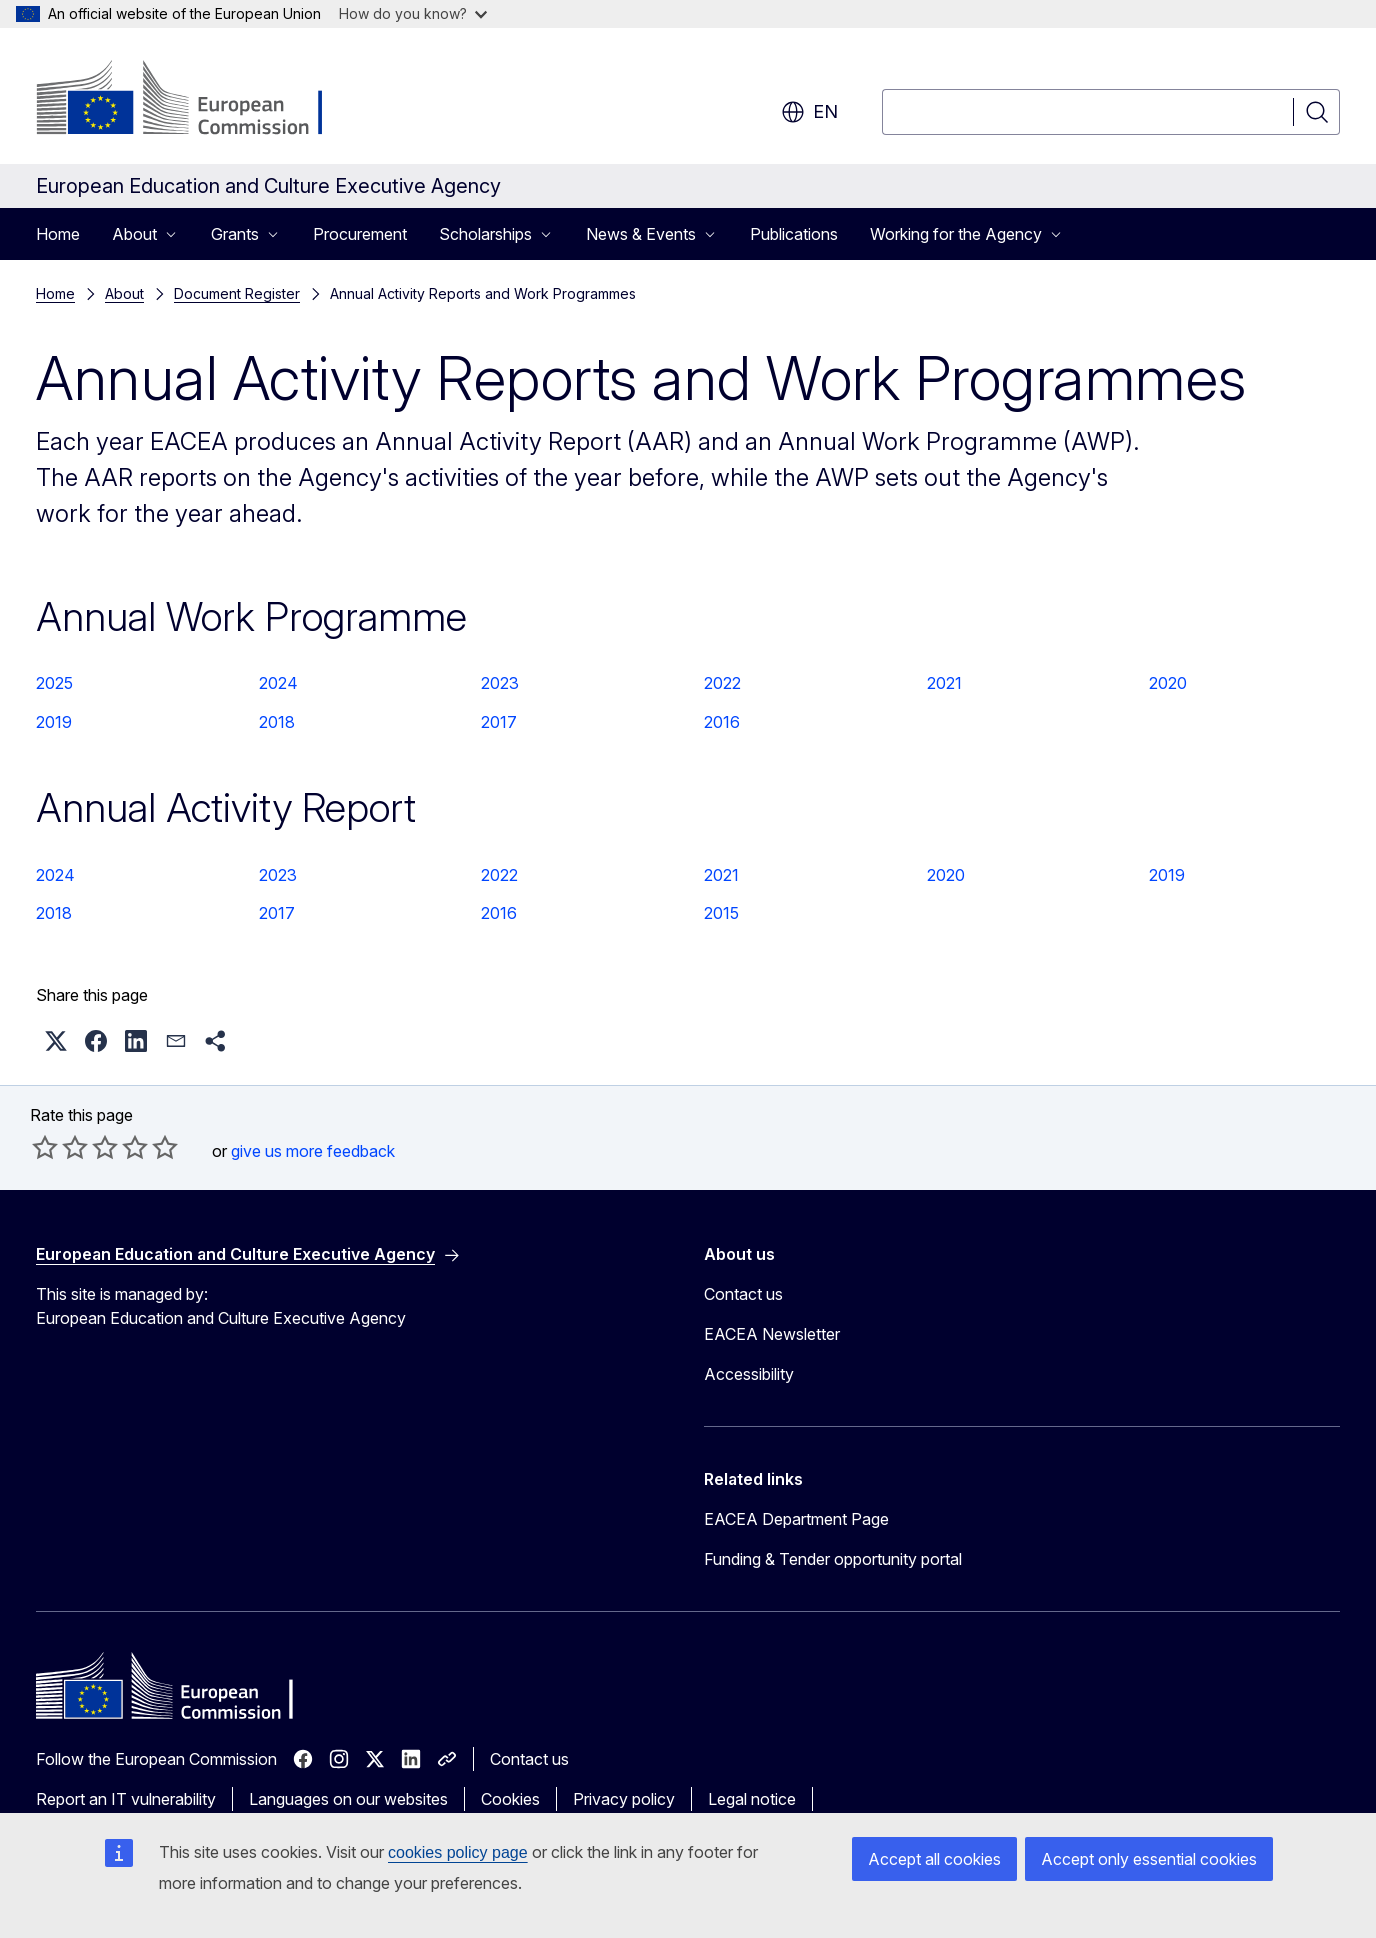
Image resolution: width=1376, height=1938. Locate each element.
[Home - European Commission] (197, 100)
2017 (499, 722)
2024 (278, 683)
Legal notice (752, 1799)
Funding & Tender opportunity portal (833, 1559)
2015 (721, 913)
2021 (944, 683)
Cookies (510, 1799)
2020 (1168, 683)
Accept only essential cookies (1149, 1859)
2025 (54, 683)
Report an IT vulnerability (126, 1799)
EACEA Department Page (796, 1519)
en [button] (809, 112)
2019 (54, 722)
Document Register (237, 293)
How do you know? (413, 13)
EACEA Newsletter (772, 1334)
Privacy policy (624, 1799)
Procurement (360, 234)
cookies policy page (458, 1852)
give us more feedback (313, 1151)
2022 (722, 683)
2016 (722, 722)
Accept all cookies (934, 1859)
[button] (56, 1041)
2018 (277, 722)
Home (58, 234)
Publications (794, 234)
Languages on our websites (348, 1799)
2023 (500, 683)
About (124, 293)
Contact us (743, 1294)
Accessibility (749, 1374)
